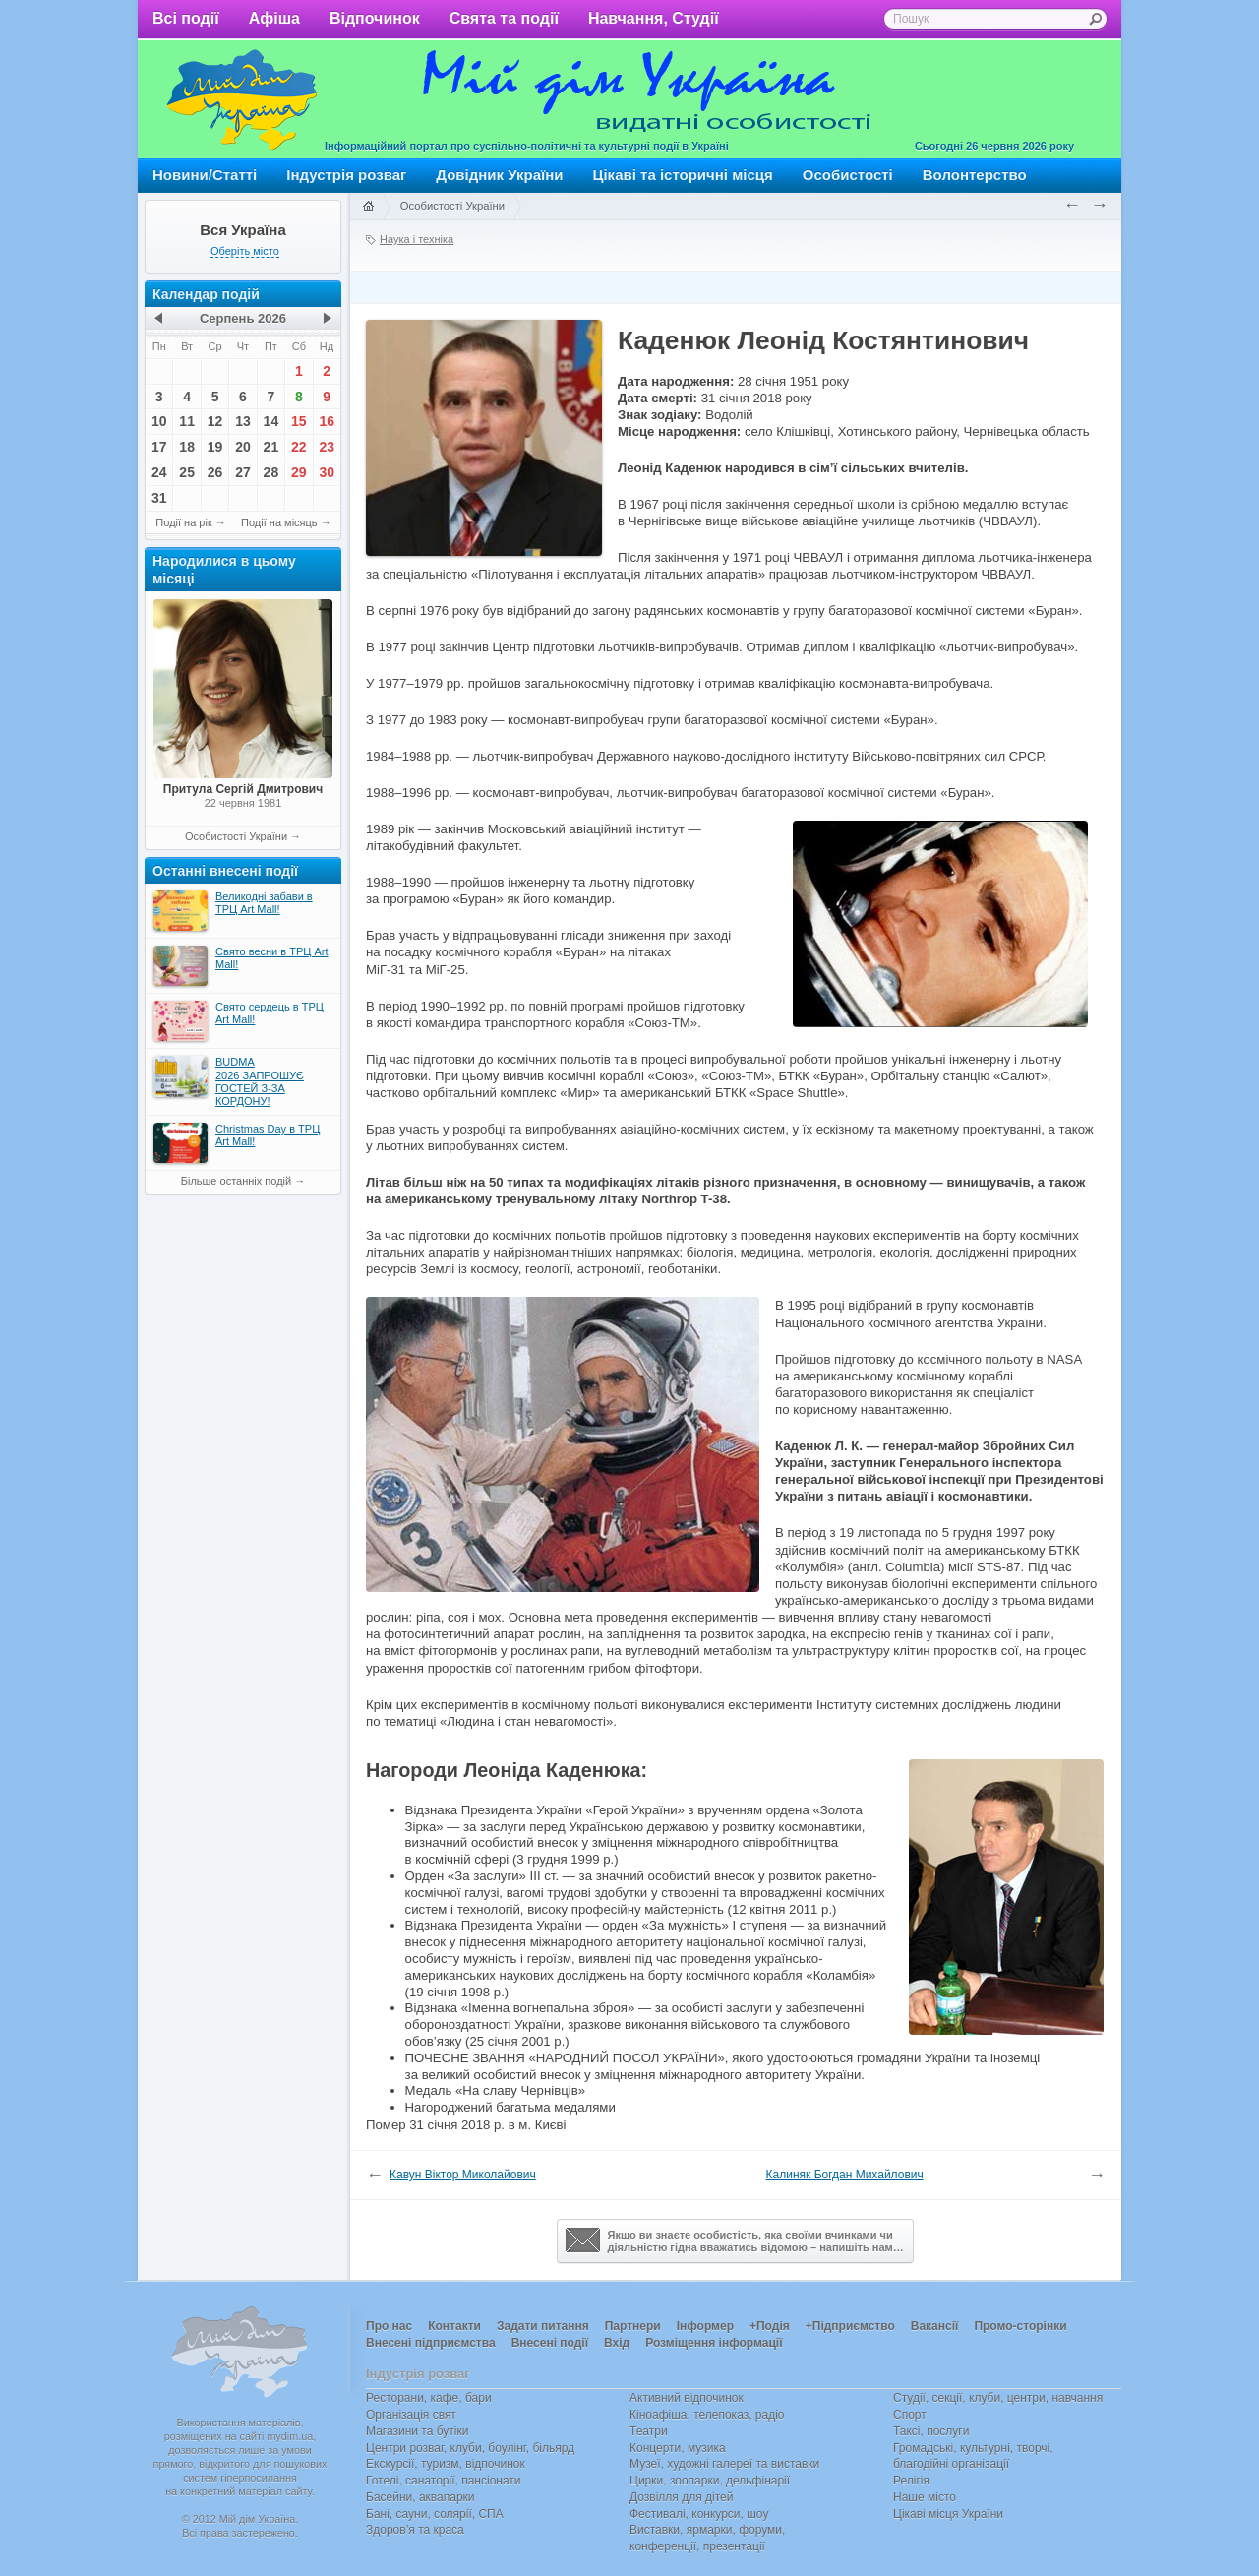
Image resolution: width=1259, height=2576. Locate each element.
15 (299, 421)
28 (271, 472)
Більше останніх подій (236, 1181)
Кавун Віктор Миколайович (463, 2174)
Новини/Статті (204, 174)
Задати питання (543, 2326)
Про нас (389, 2326)
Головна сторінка (368, 206)
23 (326, 447)
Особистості (848, 174)
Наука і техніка (416, 239)
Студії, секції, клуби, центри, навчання (998, 2398)
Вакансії (935, 2326)
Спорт (910, 2415)
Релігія (911, 2480)
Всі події (185, 18)
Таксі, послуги (931, 2431)
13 (243, 421)
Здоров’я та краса (415, 2530)
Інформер (705, 2326)
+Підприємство (850, 2326)
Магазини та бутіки (417, 2431)
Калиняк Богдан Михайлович (845, 2174)
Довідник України (499, 174)
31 (159, 498)
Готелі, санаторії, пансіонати (443, 2480)
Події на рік (183, 522)
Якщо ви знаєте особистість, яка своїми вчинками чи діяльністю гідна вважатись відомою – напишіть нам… (735, 2240)
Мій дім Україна (242, 99)
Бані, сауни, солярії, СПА (435, 2514)
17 (159, 447)
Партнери (633, 2326)
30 (326, 472)
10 (159, 421)
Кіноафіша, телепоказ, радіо (707, 2415)
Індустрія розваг (346, 174)
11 (187, 421)
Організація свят (411, 2415)
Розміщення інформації (713, 2343)
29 (299, 472)
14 (271, 421)
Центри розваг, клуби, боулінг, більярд (470, 2448)
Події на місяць (279, 522)
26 (215, 472)
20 (243, 447)
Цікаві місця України (948, 2514)
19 (215, 447)
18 (187, 447)
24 (159, 472)
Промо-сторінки (1020, 2326)
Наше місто (924, 2497)
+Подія (769, 2326)
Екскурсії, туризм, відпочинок (445, 2464)
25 (187, 472)
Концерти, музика (678, 2448)
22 (299, 447)
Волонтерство (975, 174)
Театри (649, 2431)
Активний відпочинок (687, 2398)
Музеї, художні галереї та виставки (724, 2464)
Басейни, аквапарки (420, 2497)
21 (271, 447)
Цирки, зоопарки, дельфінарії (710, 2480)
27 (243, 472)
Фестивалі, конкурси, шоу (699, 2514)
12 (215, 421)
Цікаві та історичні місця (683, 174)
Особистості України (236, 836)
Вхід (617, 2343)
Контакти (454, 2326)
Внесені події (549, 2343)
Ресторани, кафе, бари (429, 2398)
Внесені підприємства (431, 2343)
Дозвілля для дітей (681, 2497)
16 (326, 421)
